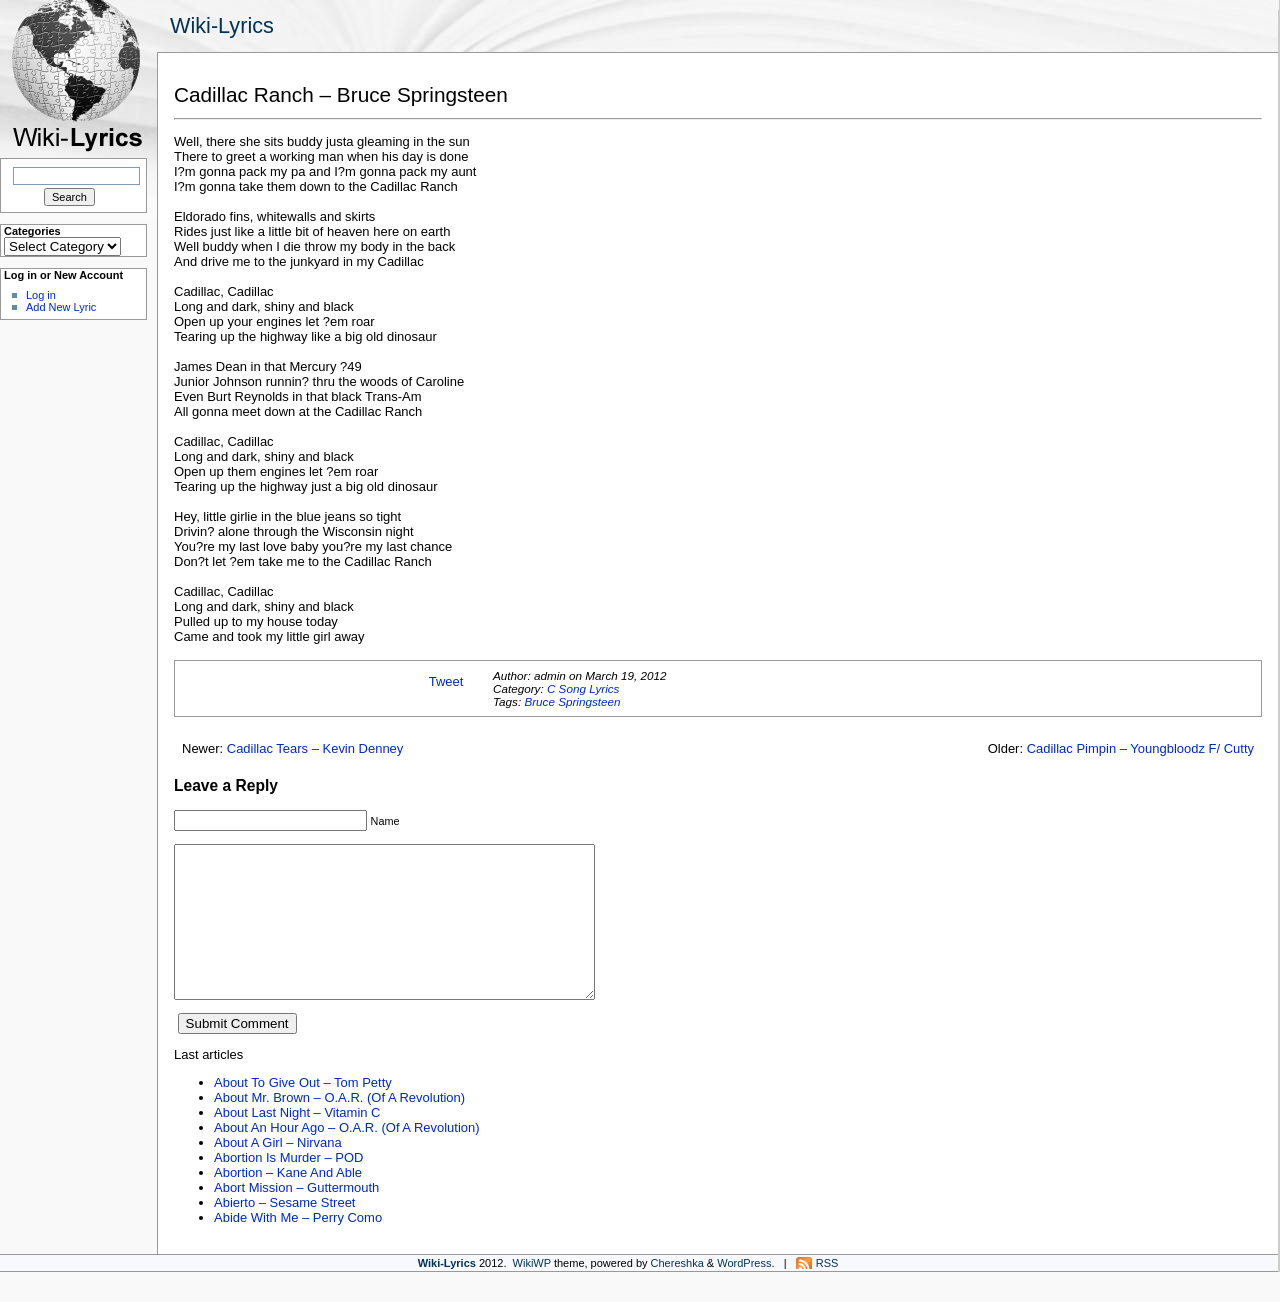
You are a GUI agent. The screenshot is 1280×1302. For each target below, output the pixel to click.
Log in (41, 295)
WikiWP (532, 1293)
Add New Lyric (61, 307)
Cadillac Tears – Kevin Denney (315, 748)
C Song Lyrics (583, 688)
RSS (827, 1293)
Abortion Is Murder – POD (288, 1187)
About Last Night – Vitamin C (297, 1142)
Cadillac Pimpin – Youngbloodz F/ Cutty (1140, 748)
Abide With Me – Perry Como (298, 1247)
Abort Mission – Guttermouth (296, 1217)
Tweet (446, 681)
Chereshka (677, 1293)
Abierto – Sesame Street (284, 1232)
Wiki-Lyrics (222, 25)
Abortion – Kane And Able (288, 1202)
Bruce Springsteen (572, 701)
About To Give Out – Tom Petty (303, 1112)
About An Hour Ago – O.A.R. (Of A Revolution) (347, 1157)
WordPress (744, 1293)
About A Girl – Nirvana (278, 1172)
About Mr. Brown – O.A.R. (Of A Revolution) (339, 1127)
